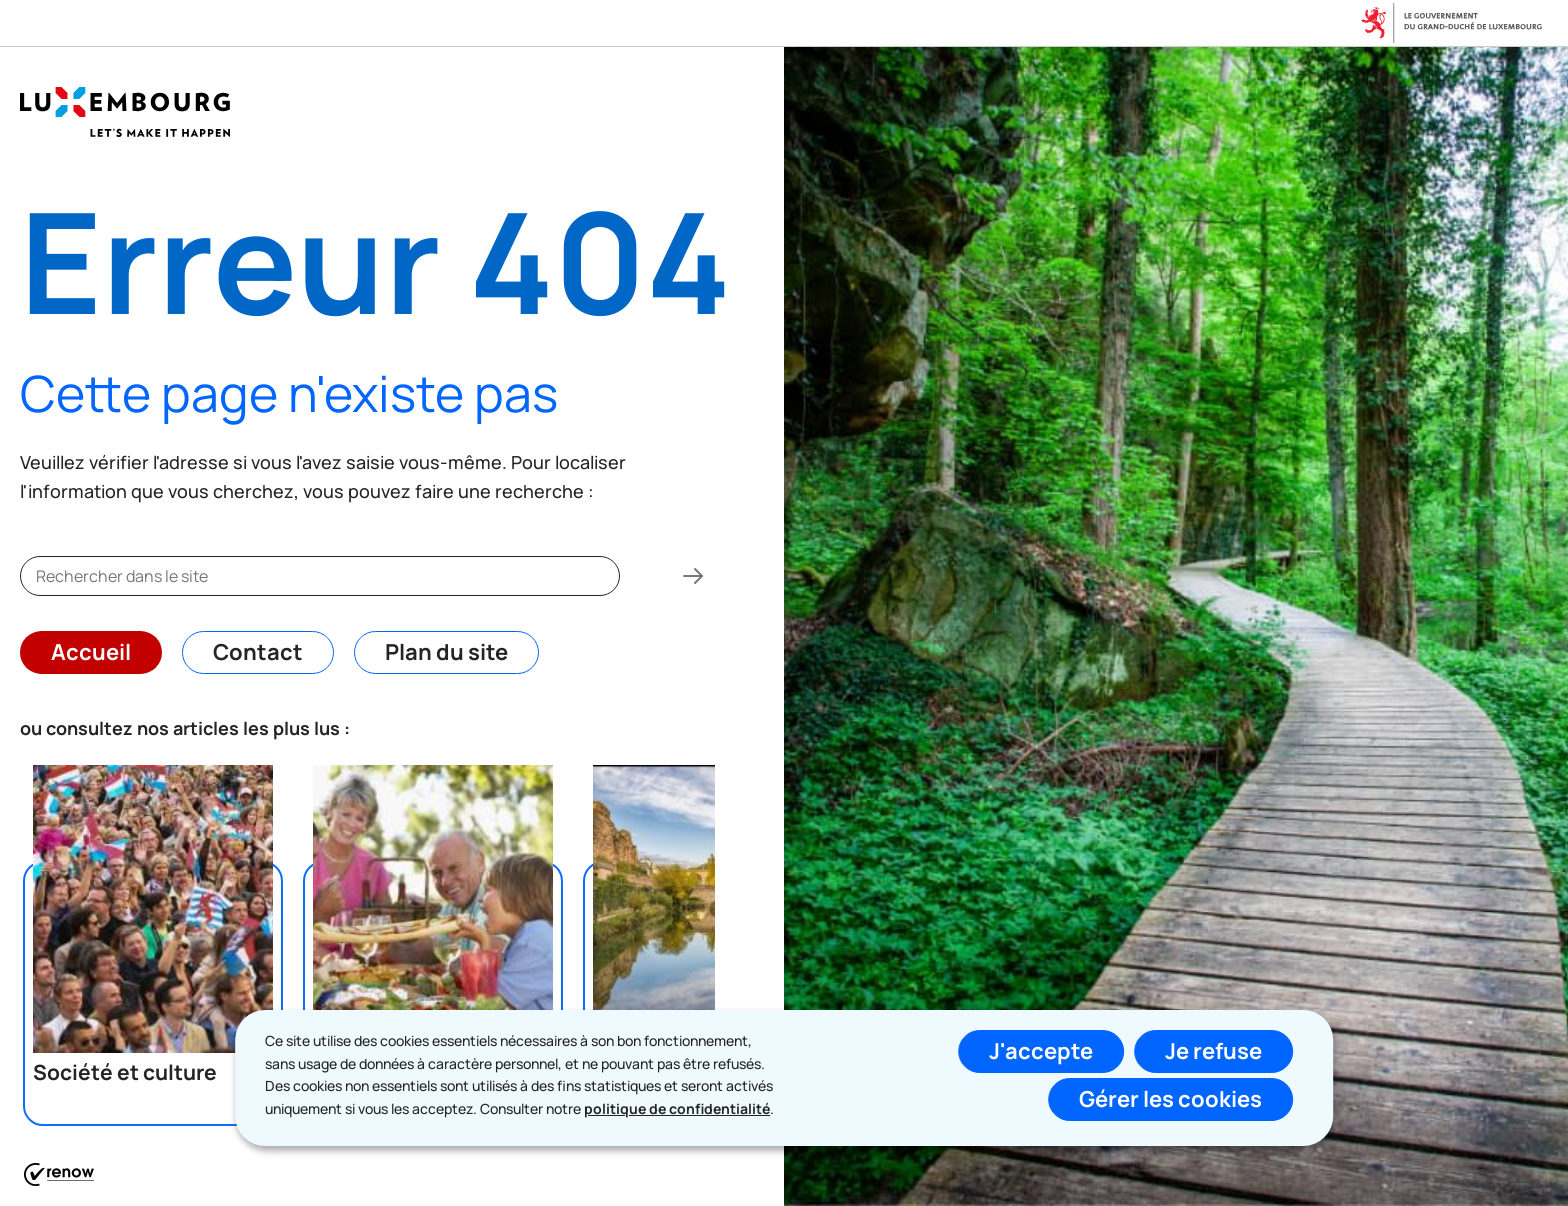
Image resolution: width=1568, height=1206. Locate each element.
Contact (258, 652)
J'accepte (1041, 1051)
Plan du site (446, 652)
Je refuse (1213, 1051)
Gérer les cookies (1170, 1099)
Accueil (91, 652)
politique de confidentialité (677, 1108)
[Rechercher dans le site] (693, 576)
